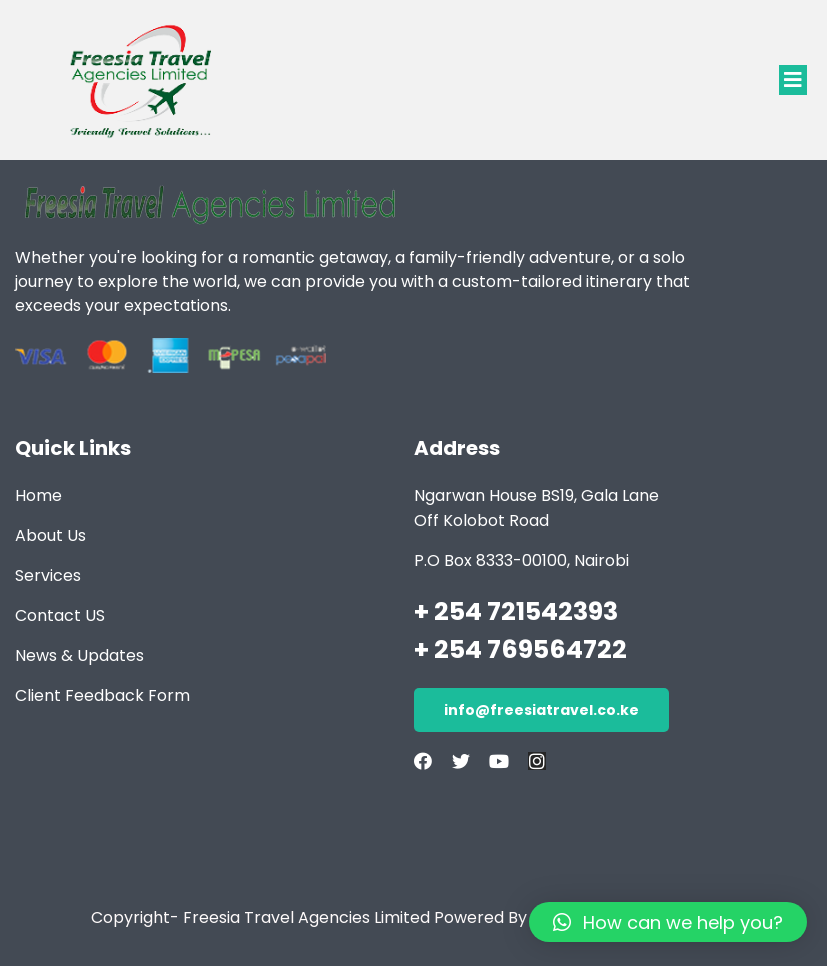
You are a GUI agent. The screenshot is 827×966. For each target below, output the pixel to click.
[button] (793, 80)
